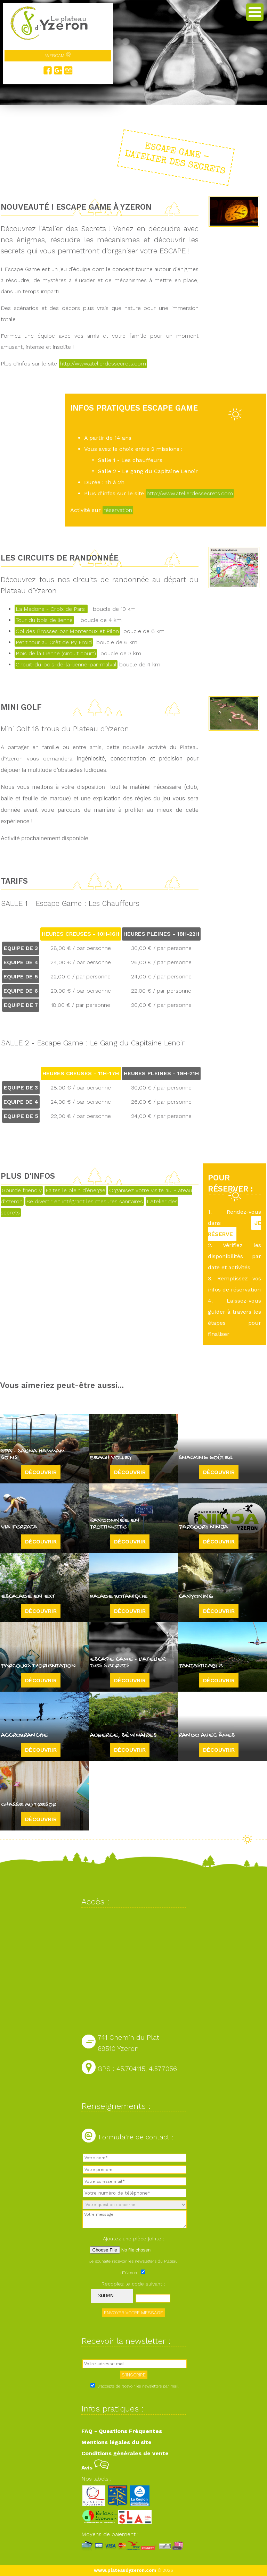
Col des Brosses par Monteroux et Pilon (67, 631)
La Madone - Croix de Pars (51, 609)
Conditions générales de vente (125, 2453)
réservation (118, 510)
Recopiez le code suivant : (133, 2284)
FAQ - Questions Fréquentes (121, 2431)
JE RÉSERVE (234, 1228)
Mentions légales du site (116, 2442)
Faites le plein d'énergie (75, 1190)
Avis (95, 2467)
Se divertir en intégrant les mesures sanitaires (84, 1201)
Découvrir (41, 1472)
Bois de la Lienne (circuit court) (56, 653)
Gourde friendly (22, 1190)
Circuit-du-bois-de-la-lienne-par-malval (66, 664)
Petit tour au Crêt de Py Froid (54, 642)
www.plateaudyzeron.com (125, 2570)
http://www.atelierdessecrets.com (103, 363)
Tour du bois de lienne (44, 620)
